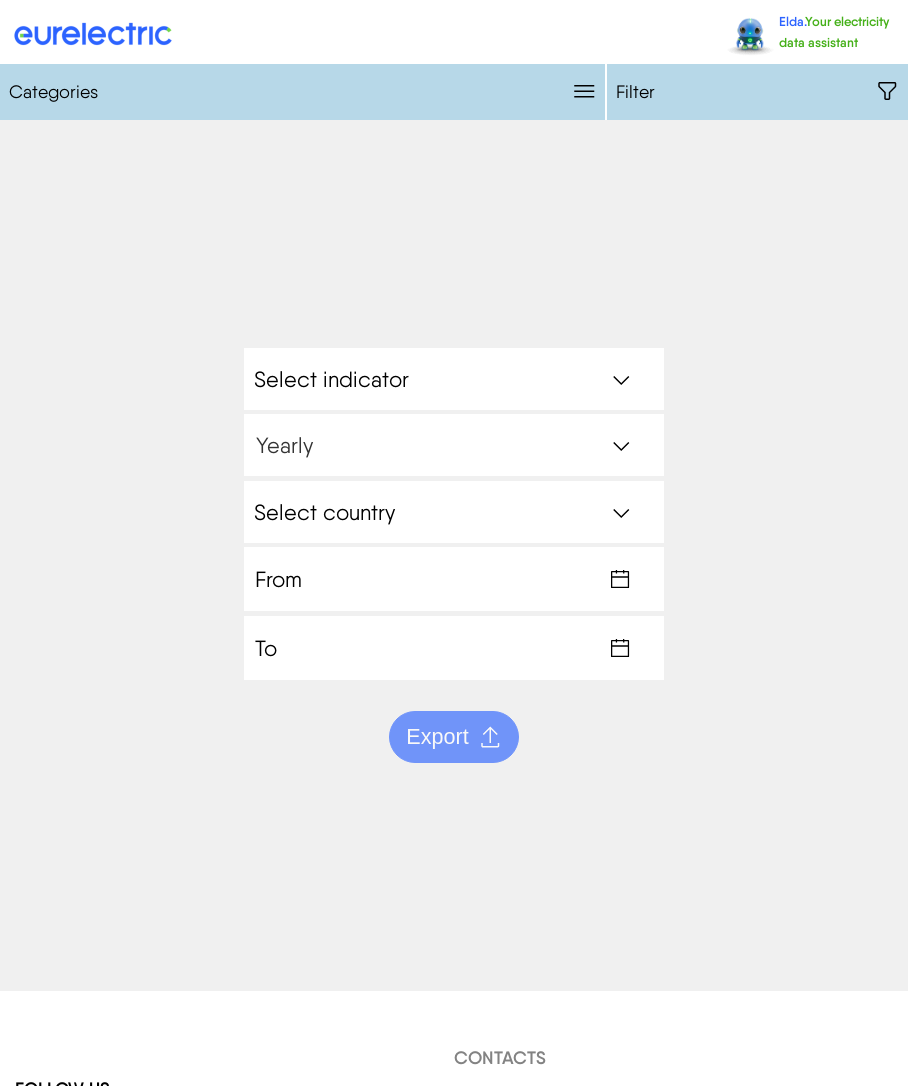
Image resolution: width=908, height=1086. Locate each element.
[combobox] (454, 379)
